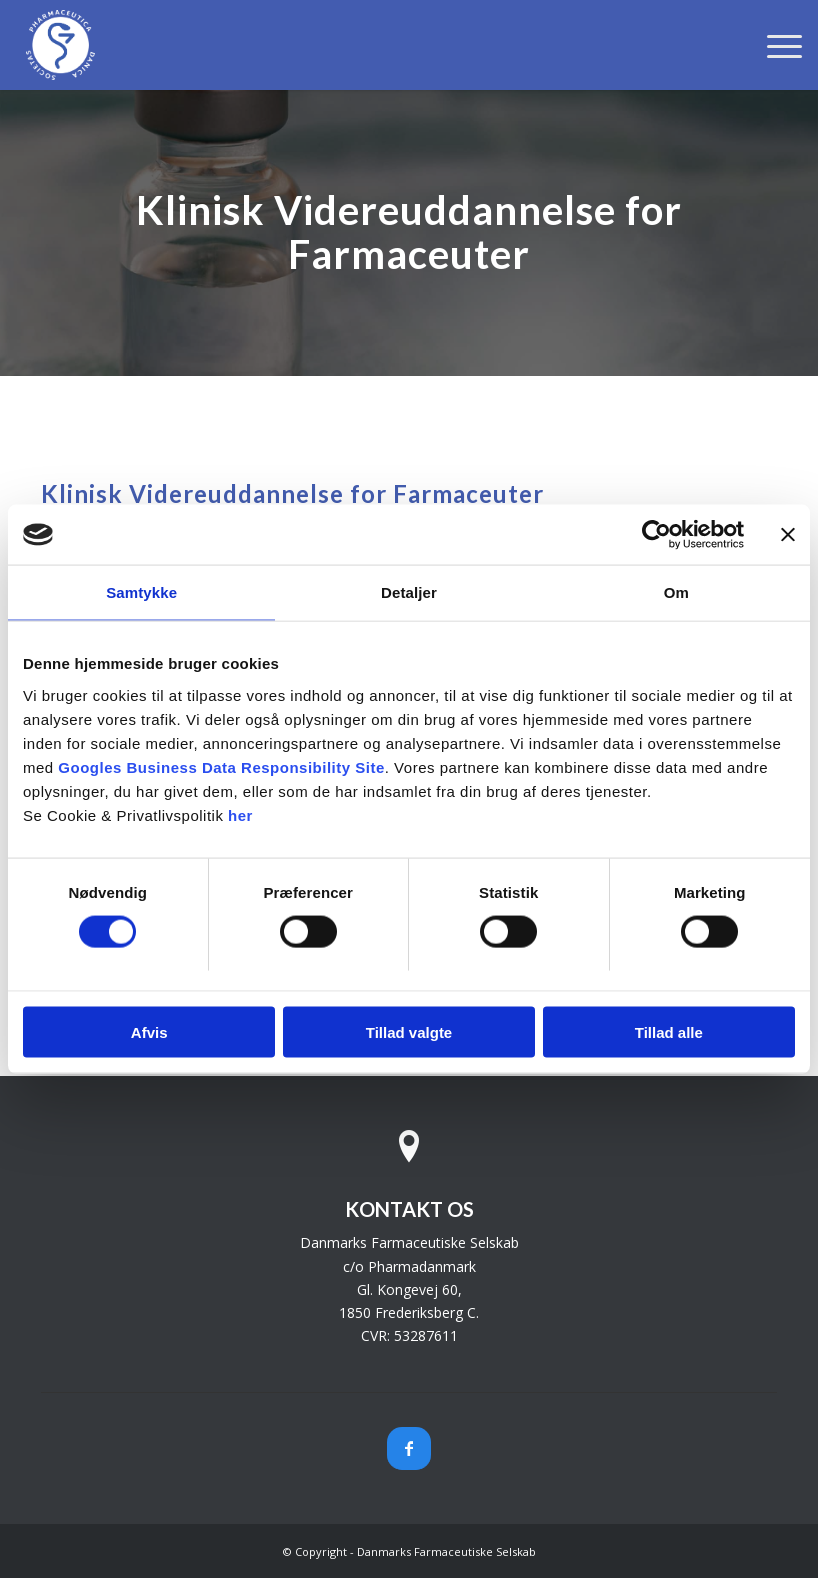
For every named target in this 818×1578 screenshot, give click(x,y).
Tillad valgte (409, 1031)
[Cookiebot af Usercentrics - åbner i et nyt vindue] (656, 535)
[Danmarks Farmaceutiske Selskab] (60, 45)
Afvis (149, 1031)
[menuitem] (774, 45)
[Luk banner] (788, 535)
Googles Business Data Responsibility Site (221, 766)
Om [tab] (676, 592)
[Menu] (774, 45)
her (240, 814)
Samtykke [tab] (141, 592)
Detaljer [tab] (409, 592)
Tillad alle (669, 1031)
